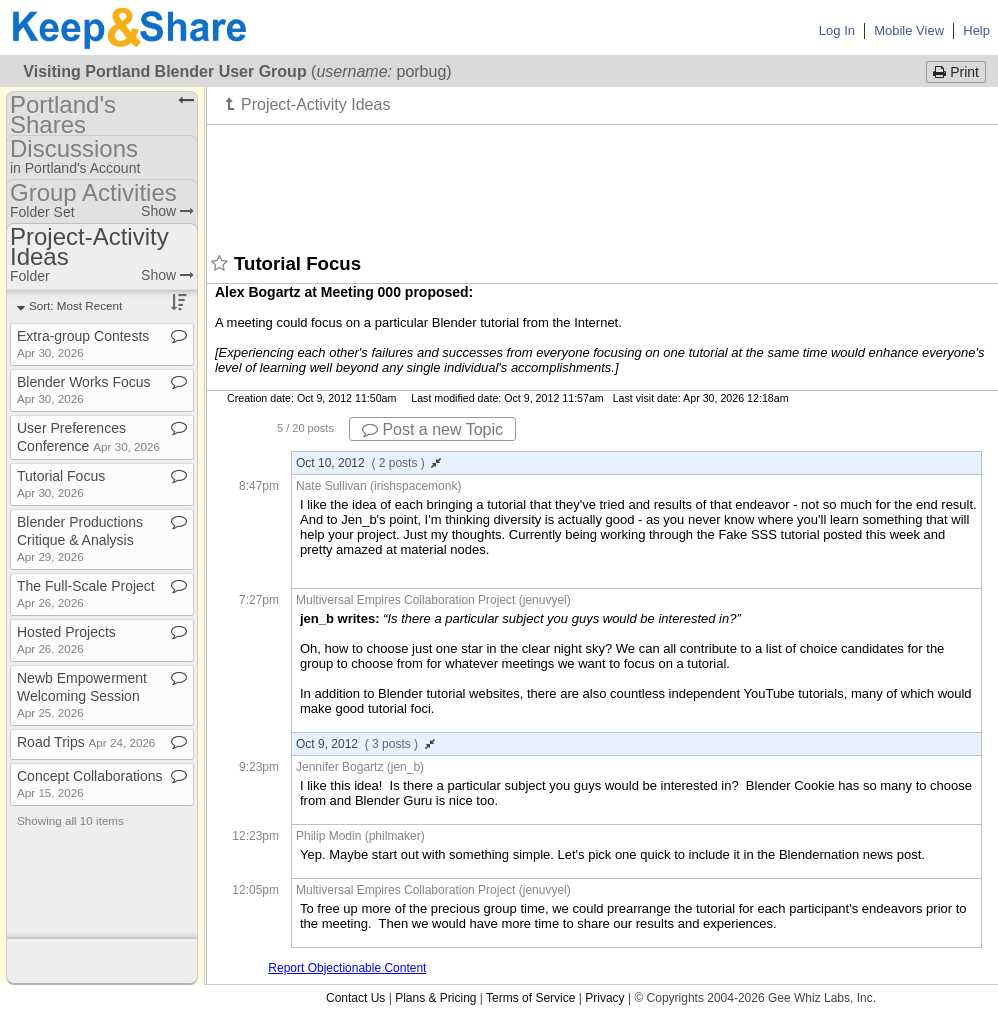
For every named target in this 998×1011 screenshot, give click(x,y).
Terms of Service (530, 998)
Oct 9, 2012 (365, 744)
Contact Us (355, 998)
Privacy (604, 998)
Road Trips (86, 742)
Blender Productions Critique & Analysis (80, 538)
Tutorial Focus (61, 483)
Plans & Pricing (435, 998)
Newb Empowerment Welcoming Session (82, 694)
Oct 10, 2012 (368, 463)
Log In (837, 30)
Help (976, 30)
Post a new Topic (432, 429)
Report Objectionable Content (347, 968)
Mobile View (909, 30)
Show (167, 211)
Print (956, 72)
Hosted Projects (66, 639)
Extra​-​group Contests (83, 343)
